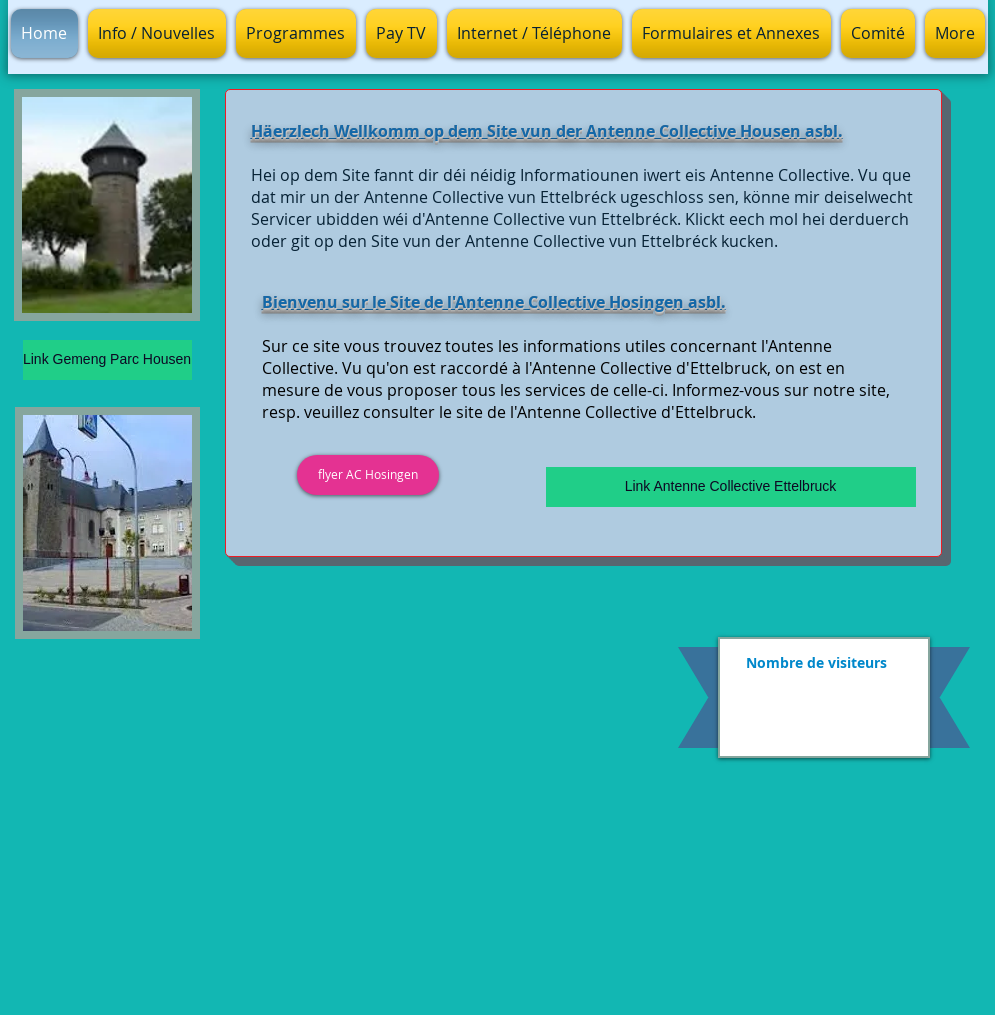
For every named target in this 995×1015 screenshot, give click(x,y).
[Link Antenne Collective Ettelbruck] (731, 487)
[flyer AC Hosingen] (368, 475)
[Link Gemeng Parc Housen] (107, 360)
